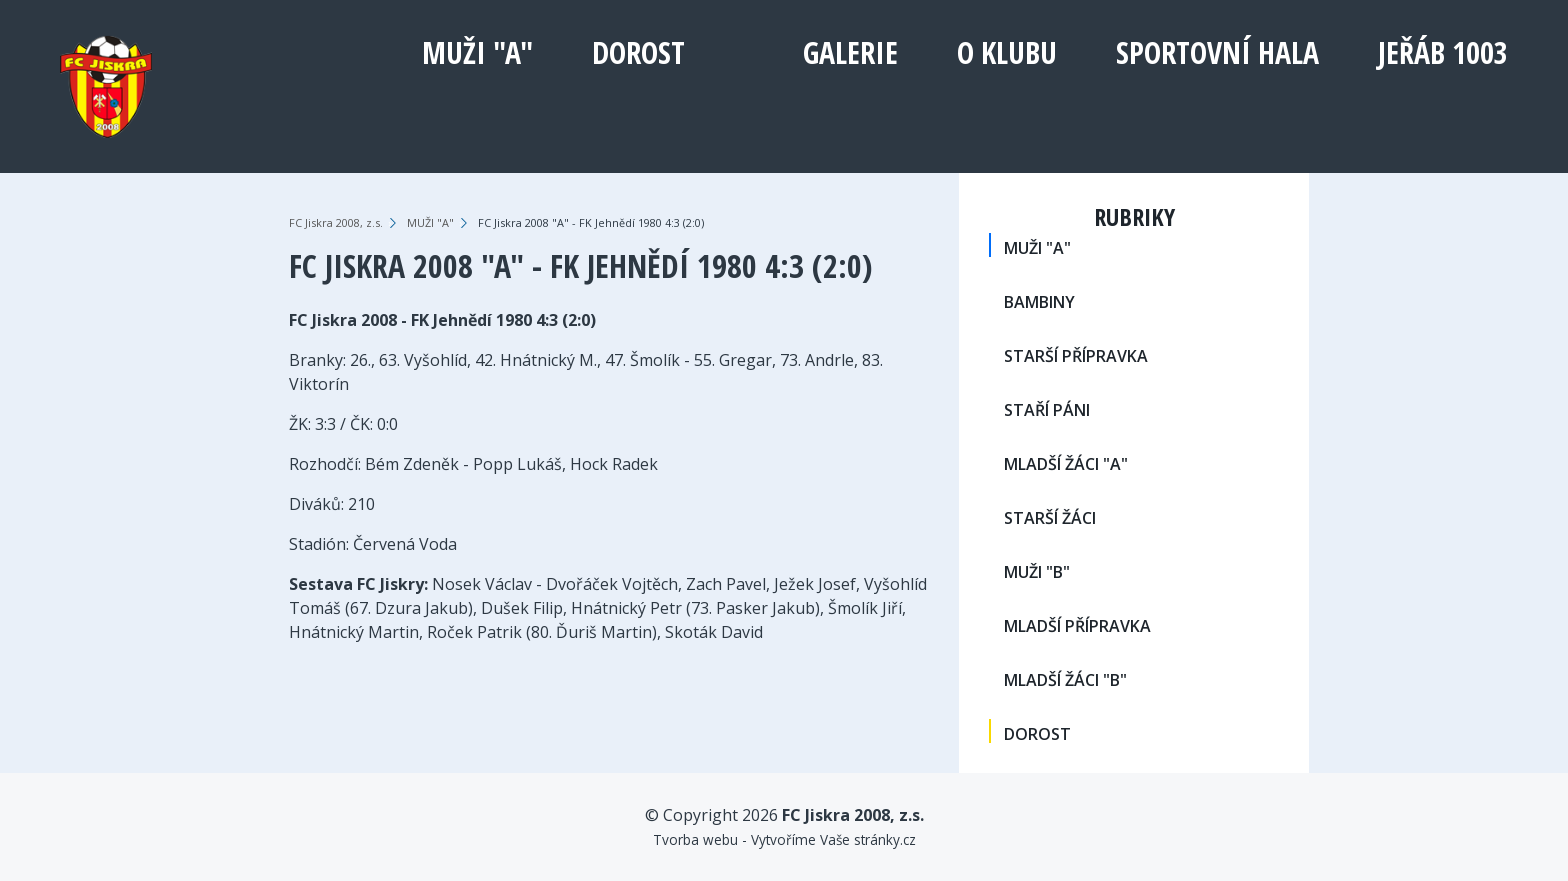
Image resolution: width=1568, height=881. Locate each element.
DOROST (638, 52)
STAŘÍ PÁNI (1047, 410)
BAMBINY (1039, 302)
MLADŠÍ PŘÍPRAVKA (1077, 626)
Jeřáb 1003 (1443, 52)
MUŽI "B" (1037, 572)
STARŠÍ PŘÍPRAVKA (1076, 356)
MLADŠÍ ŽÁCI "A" (1066, 464)
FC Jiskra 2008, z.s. (336, 222)
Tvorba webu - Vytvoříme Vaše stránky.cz (784, 839)
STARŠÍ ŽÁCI (1050, 518)
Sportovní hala (1217, 52)
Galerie (850, 52)
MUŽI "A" (477, 52)
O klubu (1007, 52)
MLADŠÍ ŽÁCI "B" (1065, 680)
